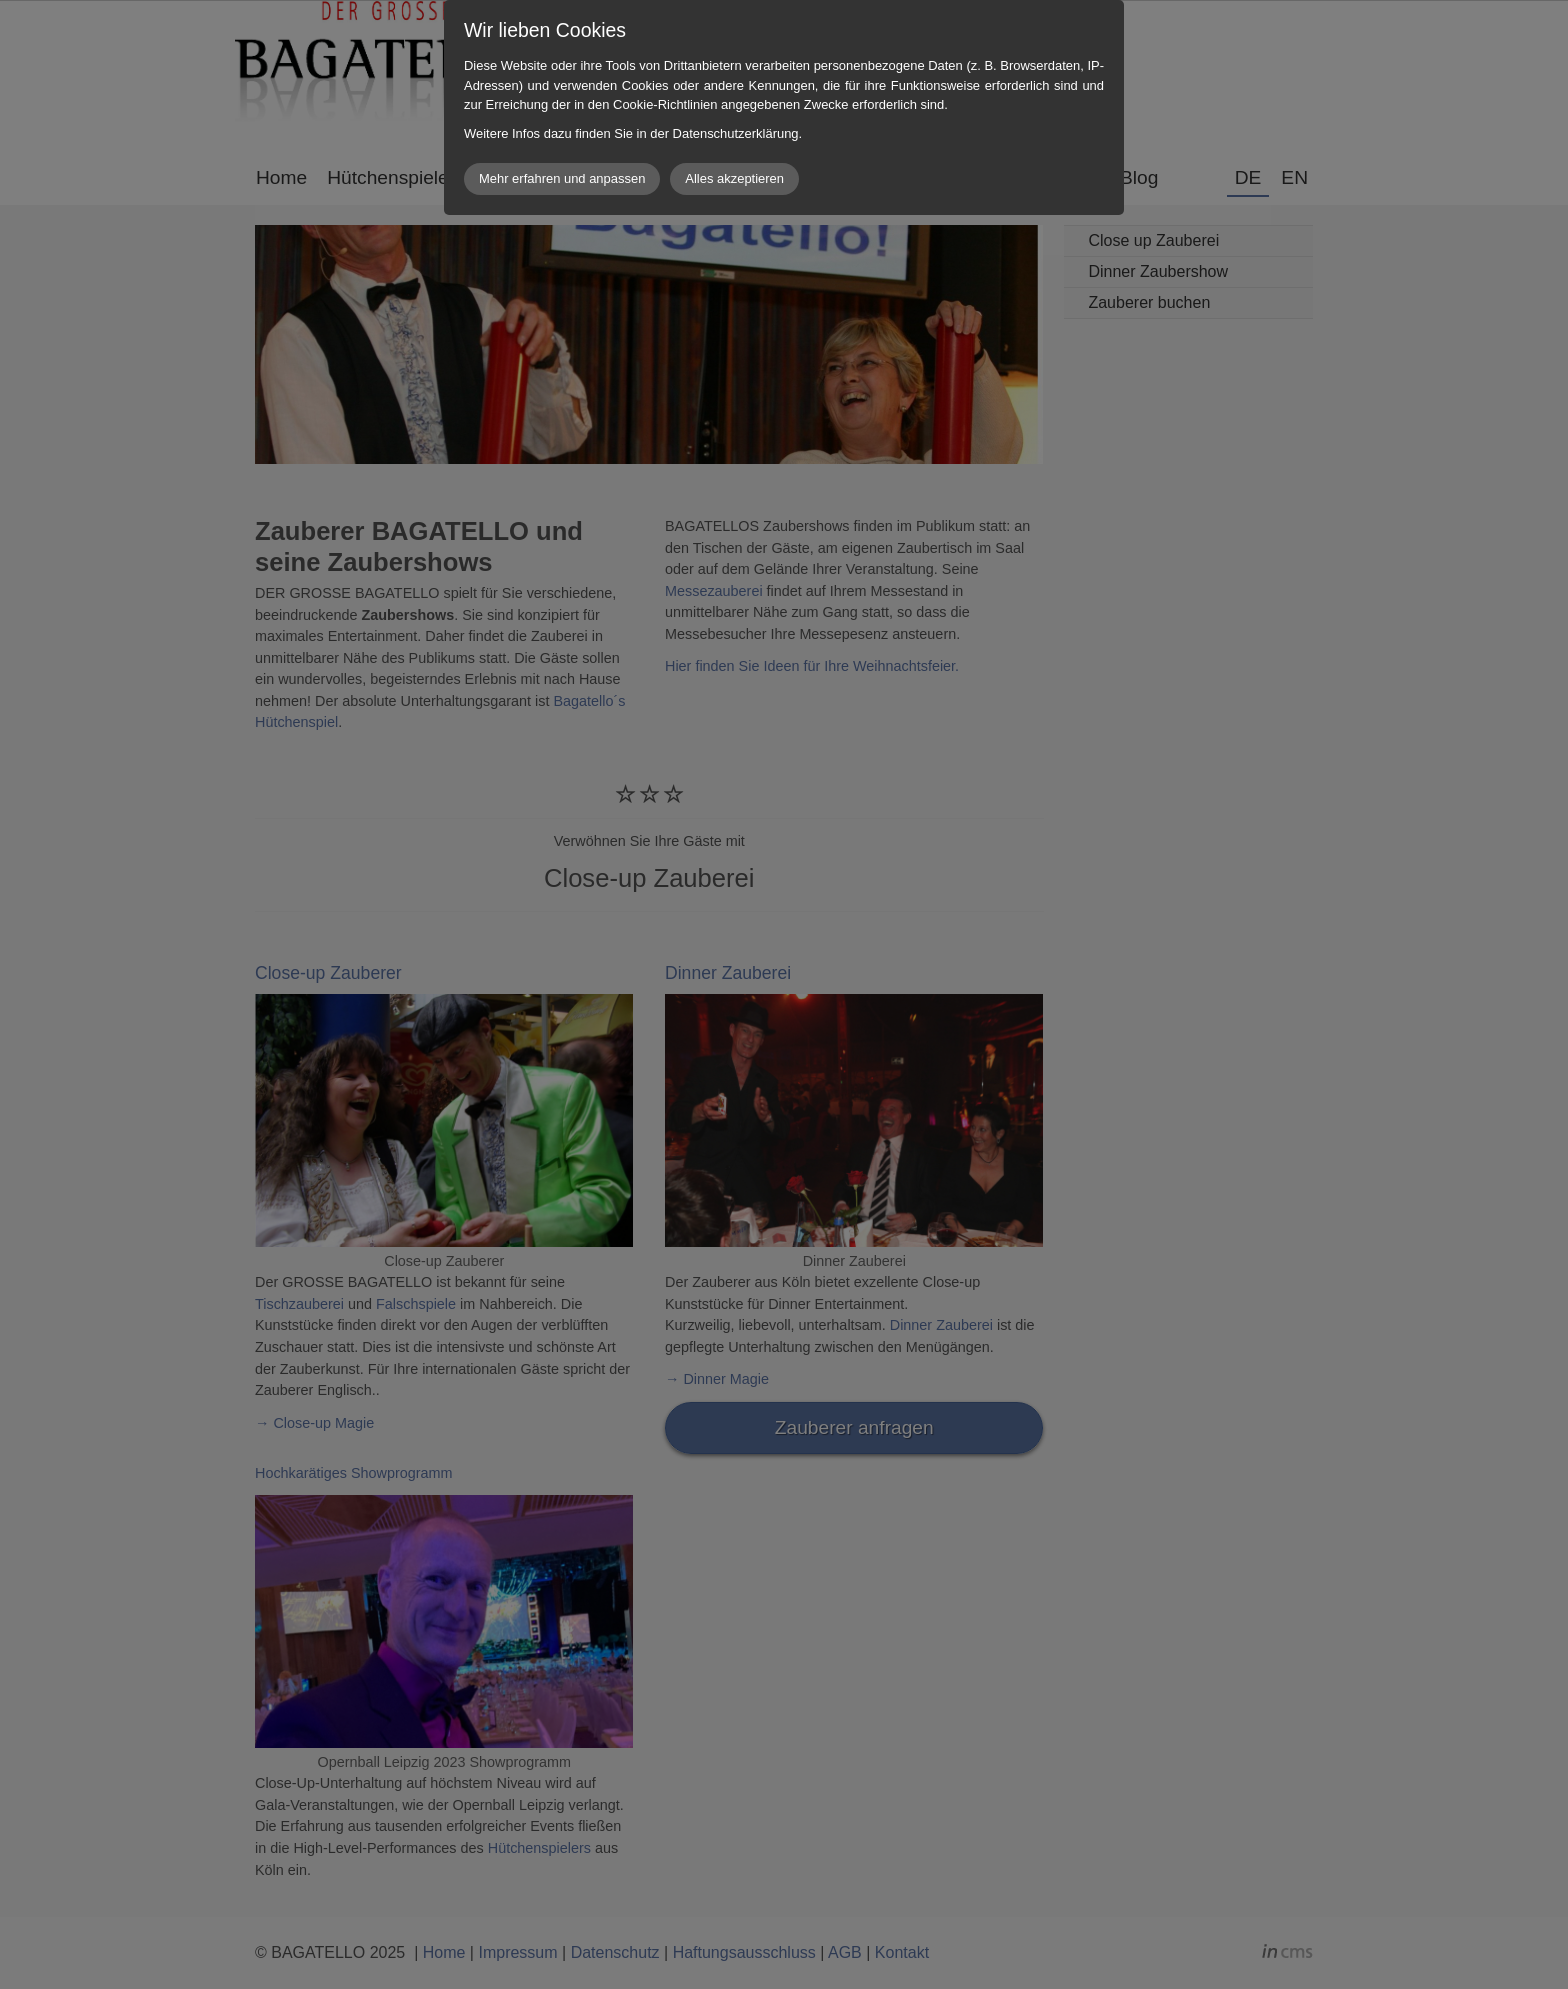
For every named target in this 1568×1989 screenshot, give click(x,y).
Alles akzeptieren (734, 178)
